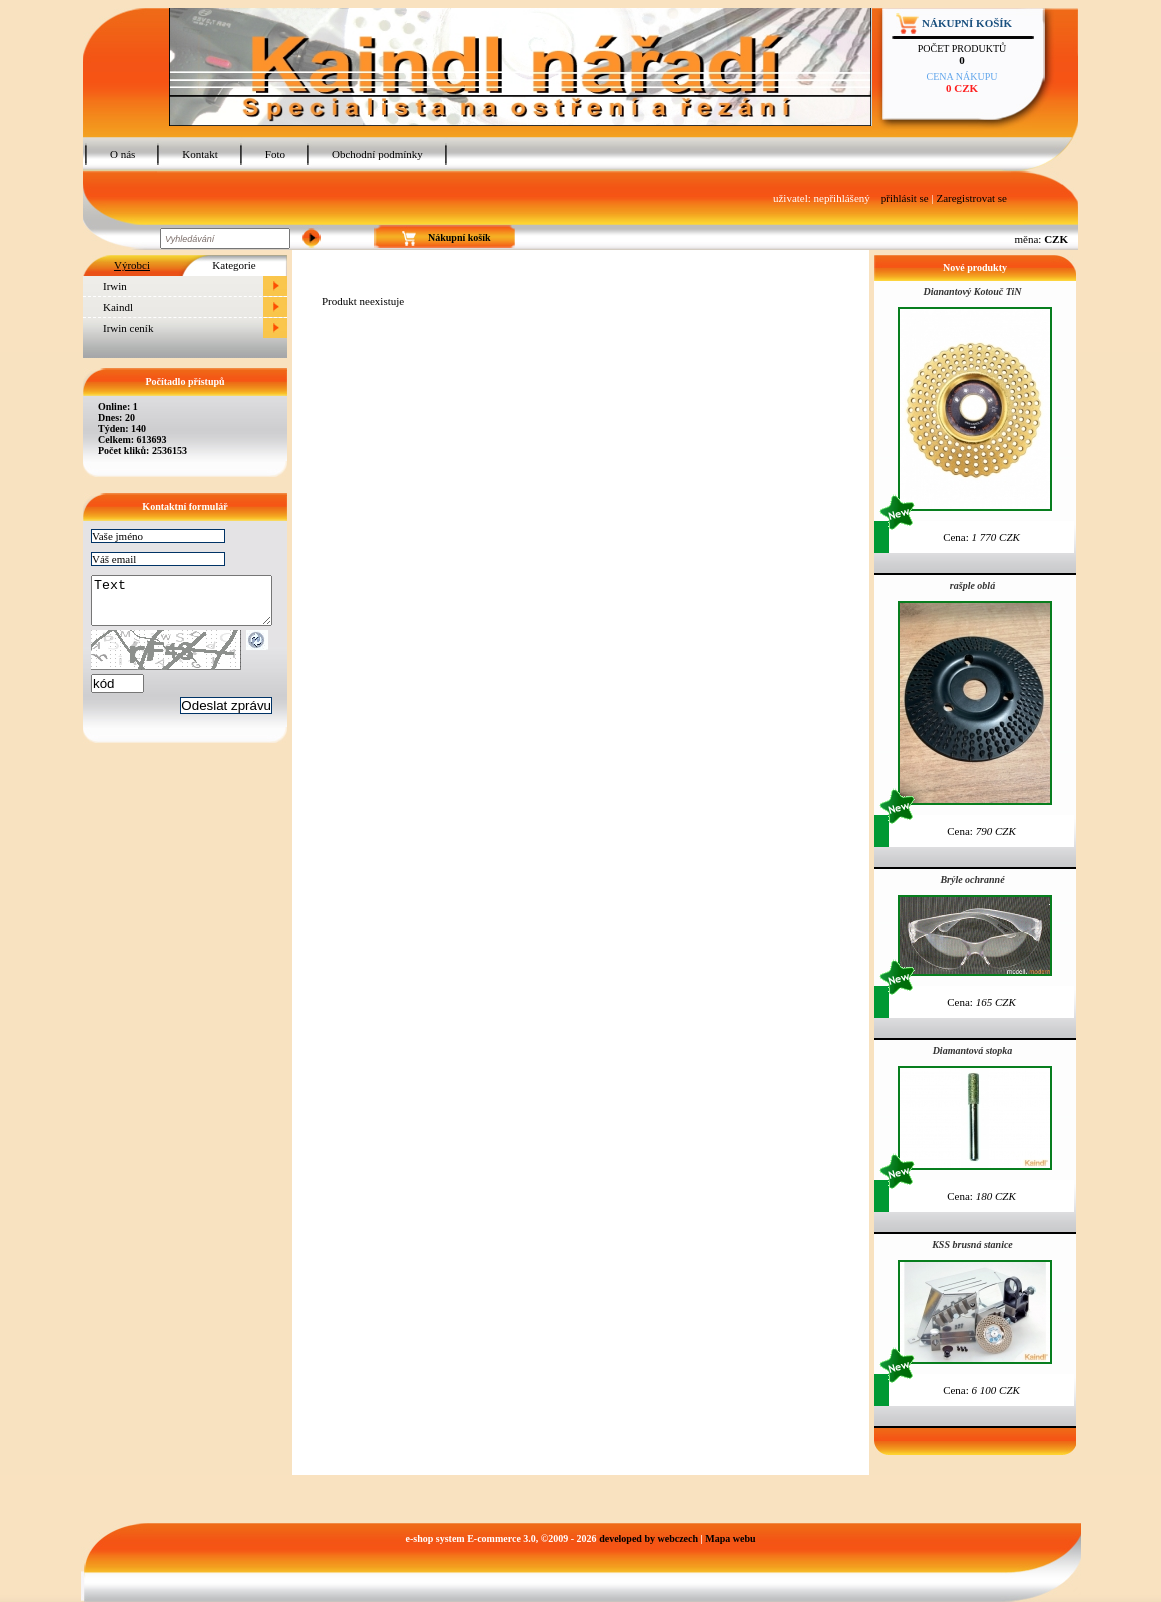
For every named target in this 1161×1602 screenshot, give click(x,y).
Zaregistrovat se (971, 198)
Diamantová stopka (973, 1050)
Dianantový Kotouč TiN (973, 291)
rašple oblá (972, 585)
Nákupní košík (967, 23)
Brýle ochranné (972, 879)
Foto (275, 154)
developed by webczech (648, 1538)
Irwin (115, 286)
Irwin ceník (128, 328)
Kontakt (199, 154)
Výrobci (132, 265)
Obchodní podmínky (377, 154)
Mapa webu (730, 1538)
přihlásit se (905, 198)
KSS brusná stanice (972, 1244)
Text (191, 605)
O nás (122, 154)
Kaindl (118, 307)
